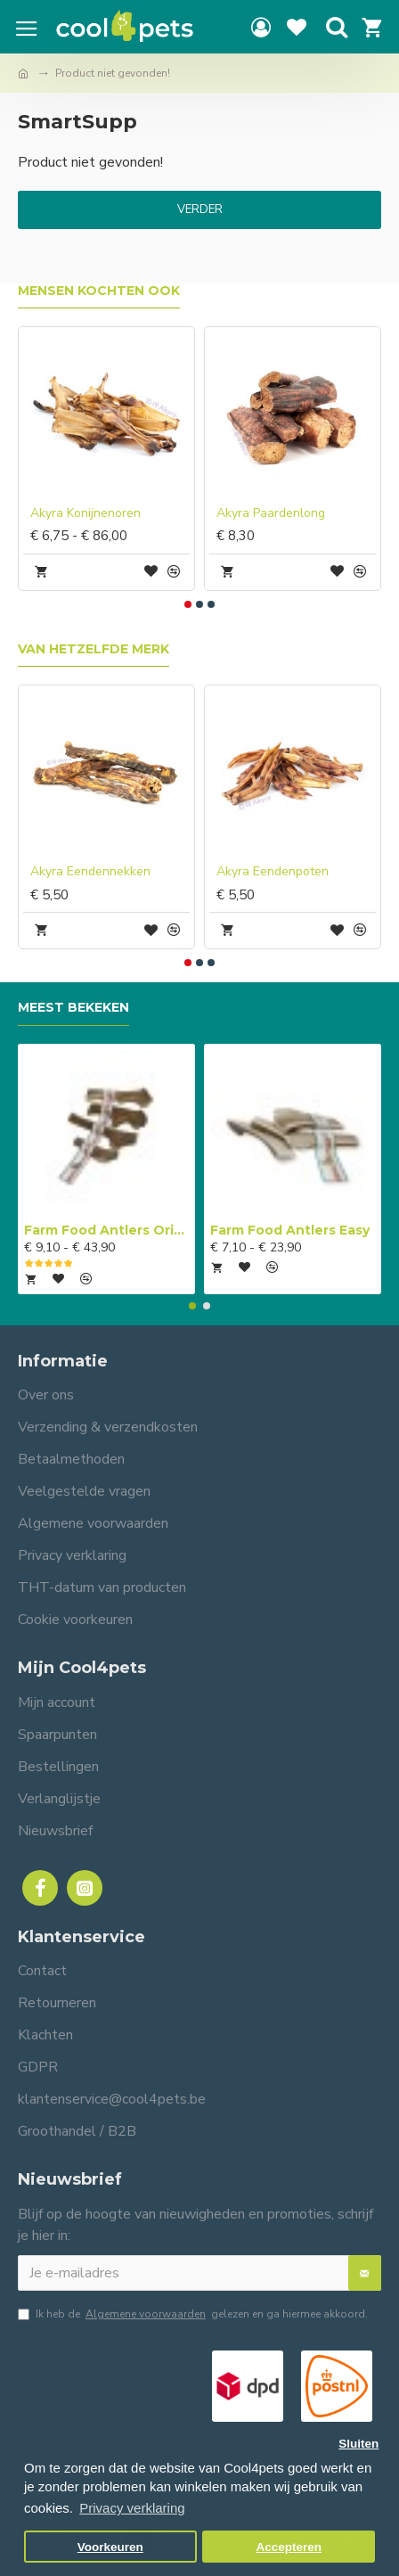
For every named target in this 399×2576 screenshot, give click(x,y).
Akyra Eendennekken (90, 872)
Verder (200, 209)
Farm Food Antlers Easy (290, 1230)
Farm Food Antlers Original (106, 1230)
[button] (187, 604)
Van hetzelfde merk (93, 649)
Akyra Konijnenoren (85, 513)
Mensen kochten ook (99, 291)
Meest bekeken (73, 1007)
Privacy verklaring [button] (131, 2507)
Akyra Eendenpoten (272, 872)
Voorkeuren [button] (110, 2547)
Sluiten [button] (358, 2443)
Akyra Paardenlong (270, 513)
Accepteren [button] (289, 2547)
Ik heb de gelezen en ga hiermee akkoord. (193, 2314)
